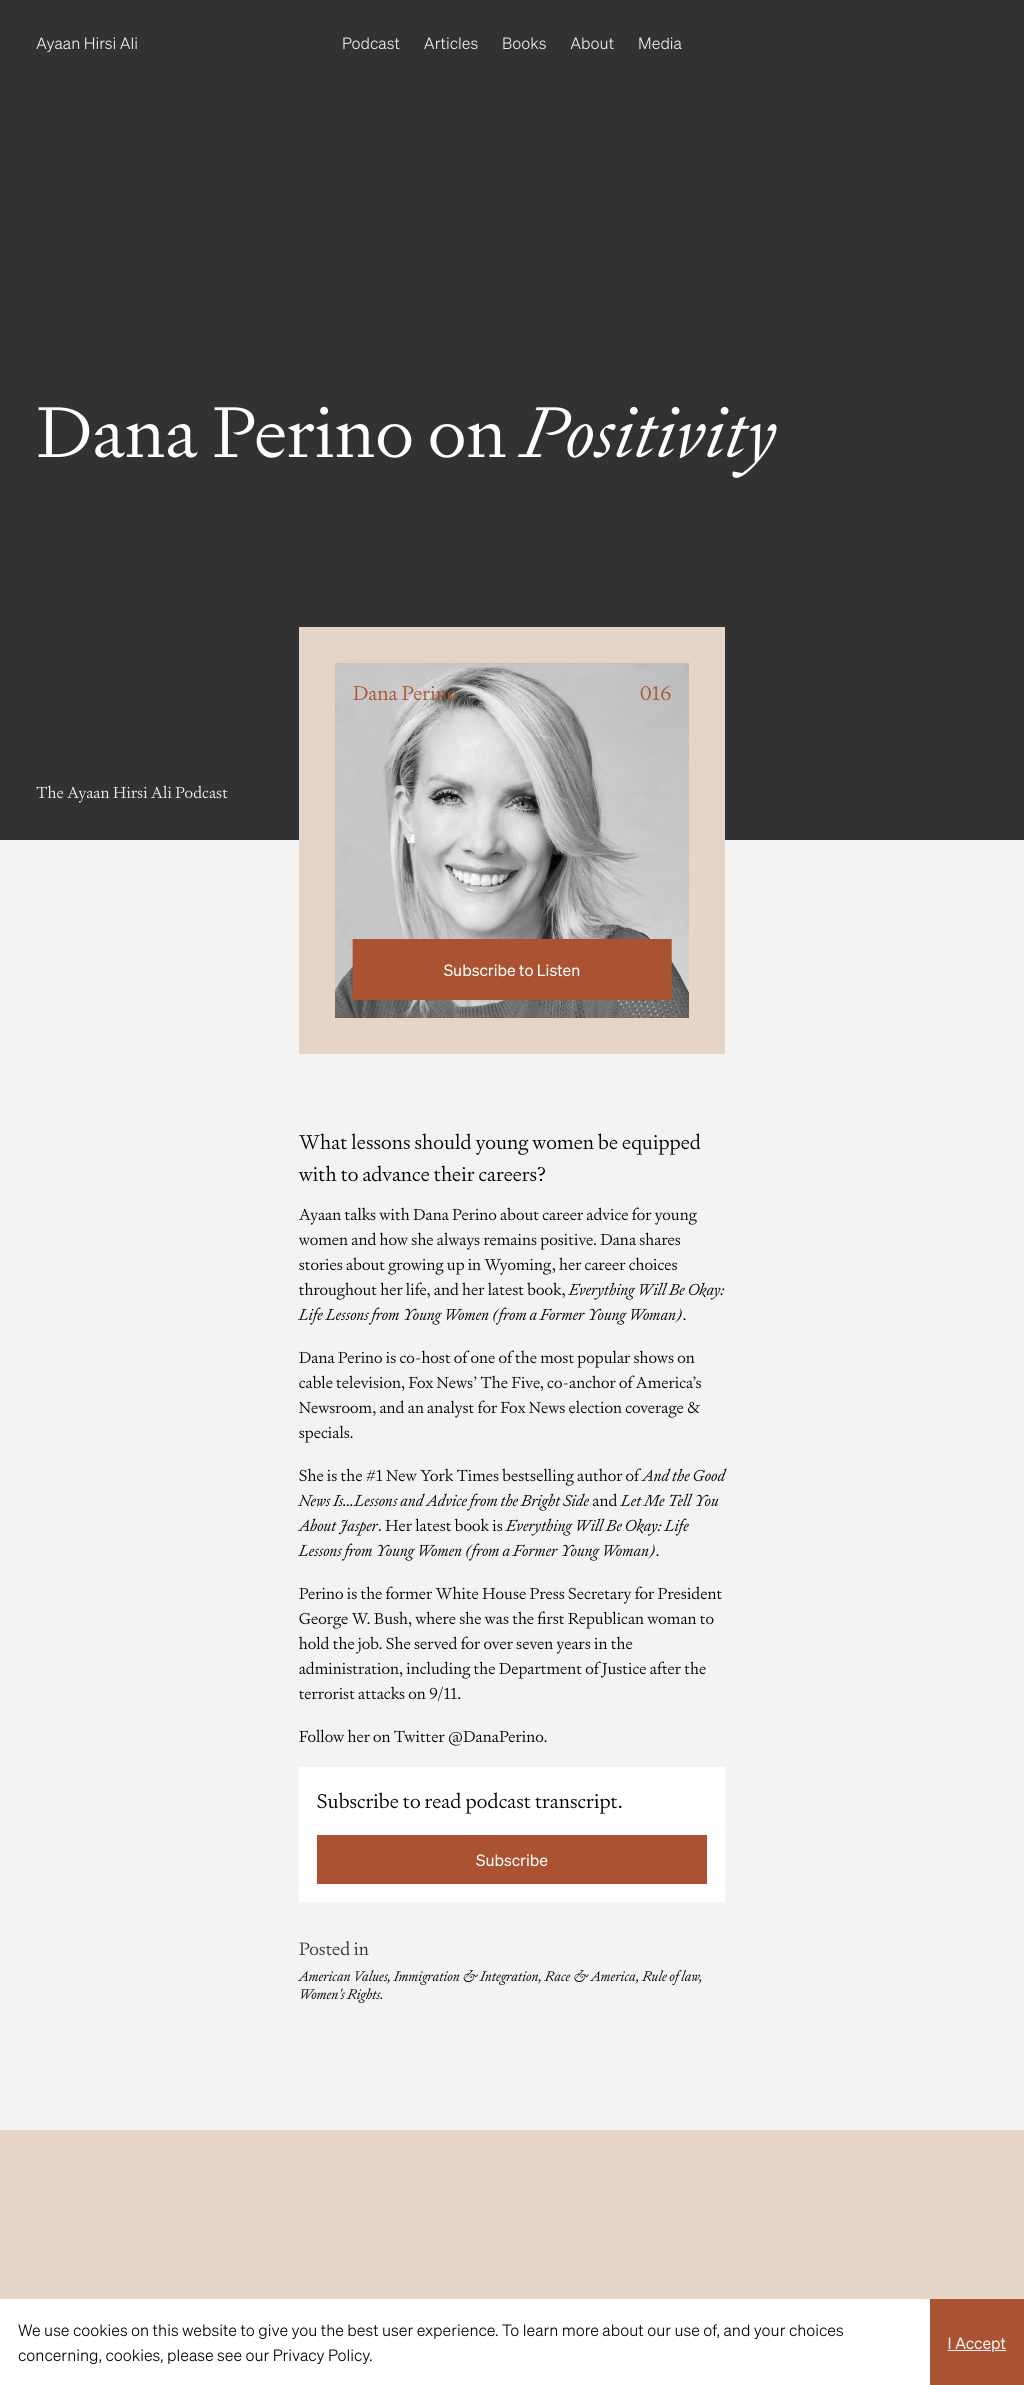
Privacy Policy (321, 2354)
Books (524, 42)
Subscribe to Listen (512, 969)
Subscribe (512, 1859)
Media (660, 42)
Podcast (371, 42)
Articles (451, 42)
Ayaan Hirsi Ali (87, 42)
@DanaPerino (495, 1736)
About (592, 42)
